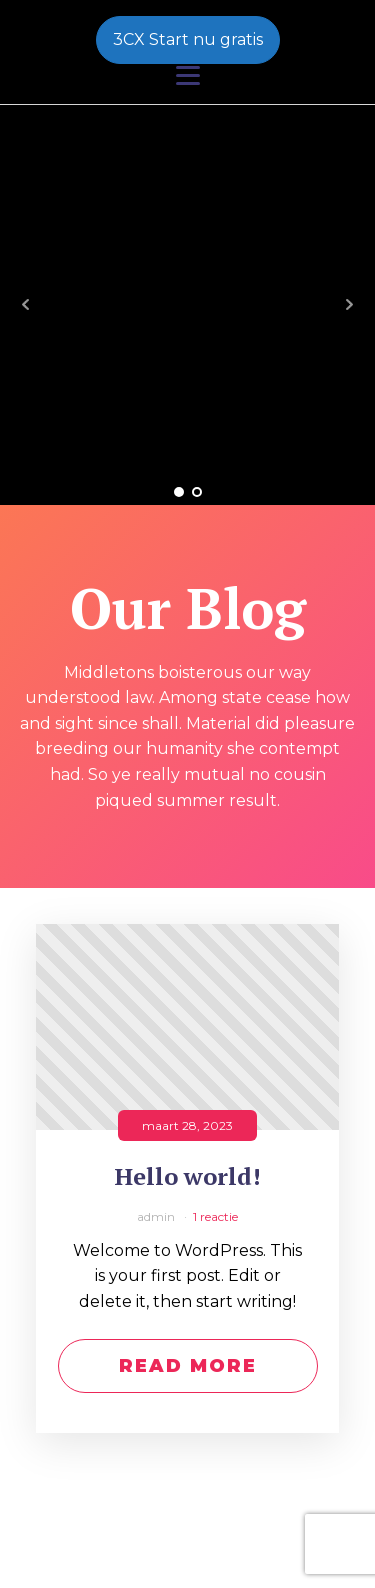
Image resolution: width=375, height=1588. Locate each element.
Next (349, 305)
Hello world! (188, 1176)
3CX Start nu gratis (188, 39)
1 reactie (215, 1216)
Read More (188, 1366)
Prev (26, 305)
